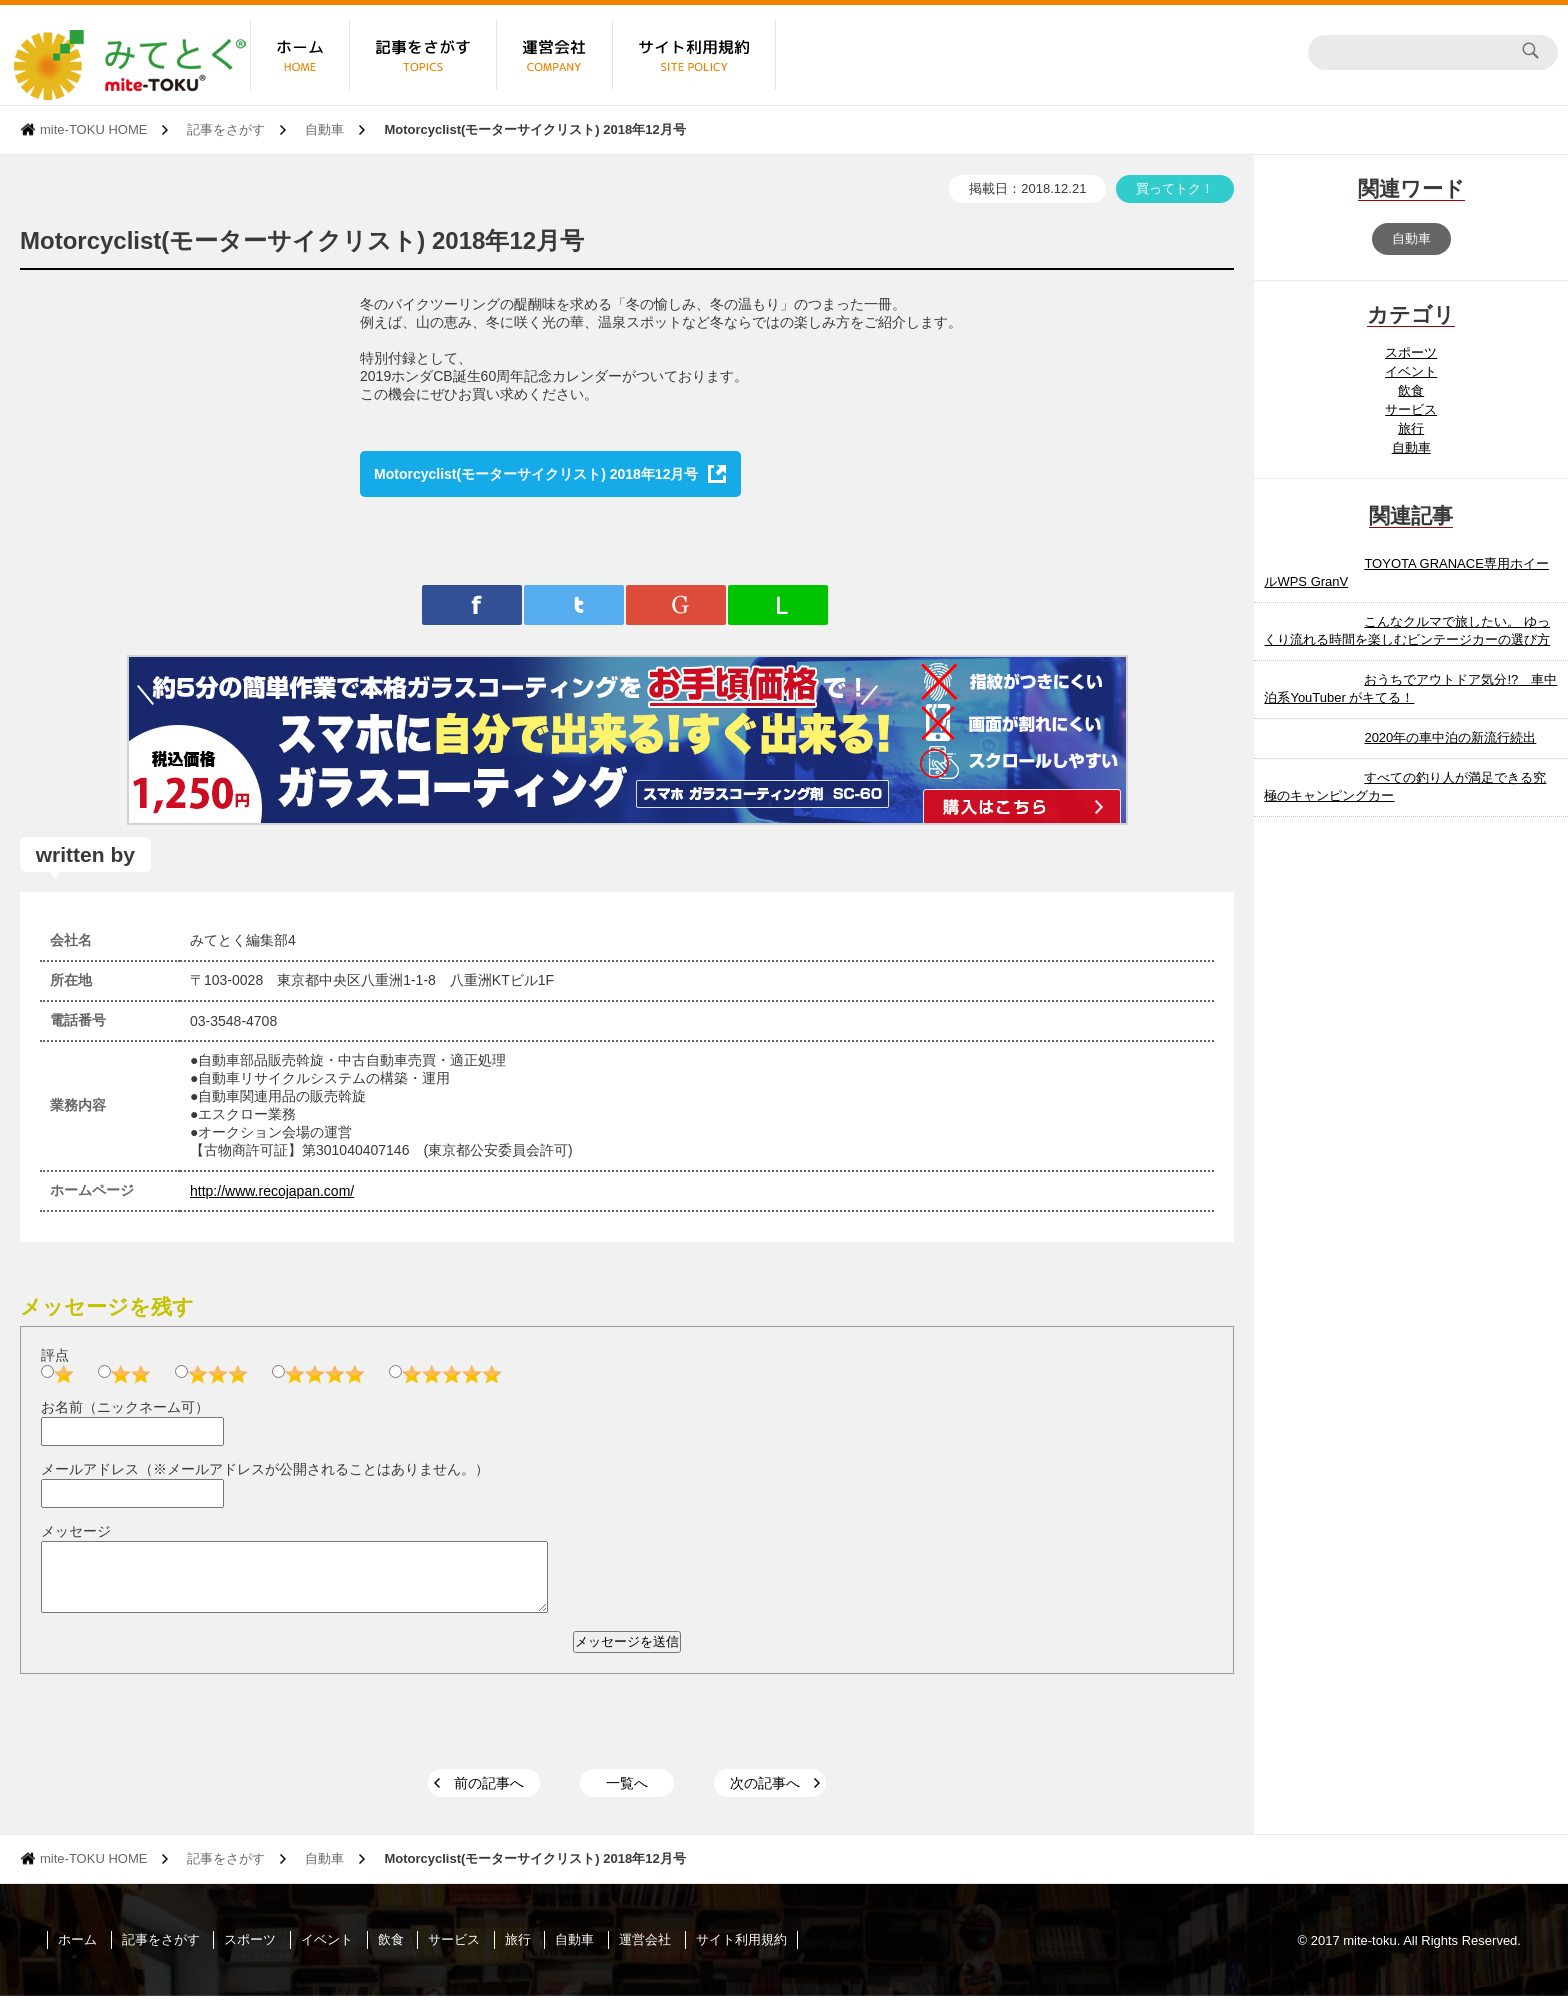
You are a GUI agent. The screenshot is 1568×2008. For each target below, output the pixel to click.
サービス (1411, 409)
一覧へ (627, 1795)
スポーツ (1411, 352)
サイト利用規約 (741, 1951)
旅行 (1411, 428)
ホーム (77, 1951)
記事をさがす (226, 129)
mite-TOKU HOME (93, 129)
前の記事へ (489, 1795)
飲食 (1411, 390)
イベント (1411, 371)
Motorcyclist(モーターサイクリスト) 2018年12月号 (536, 474)
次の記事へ (765, 1795)
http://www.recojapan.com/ (272, 1191)
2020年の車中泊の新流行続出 (1450, 737)
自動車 (324, 129)
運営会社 (645, 1951)
